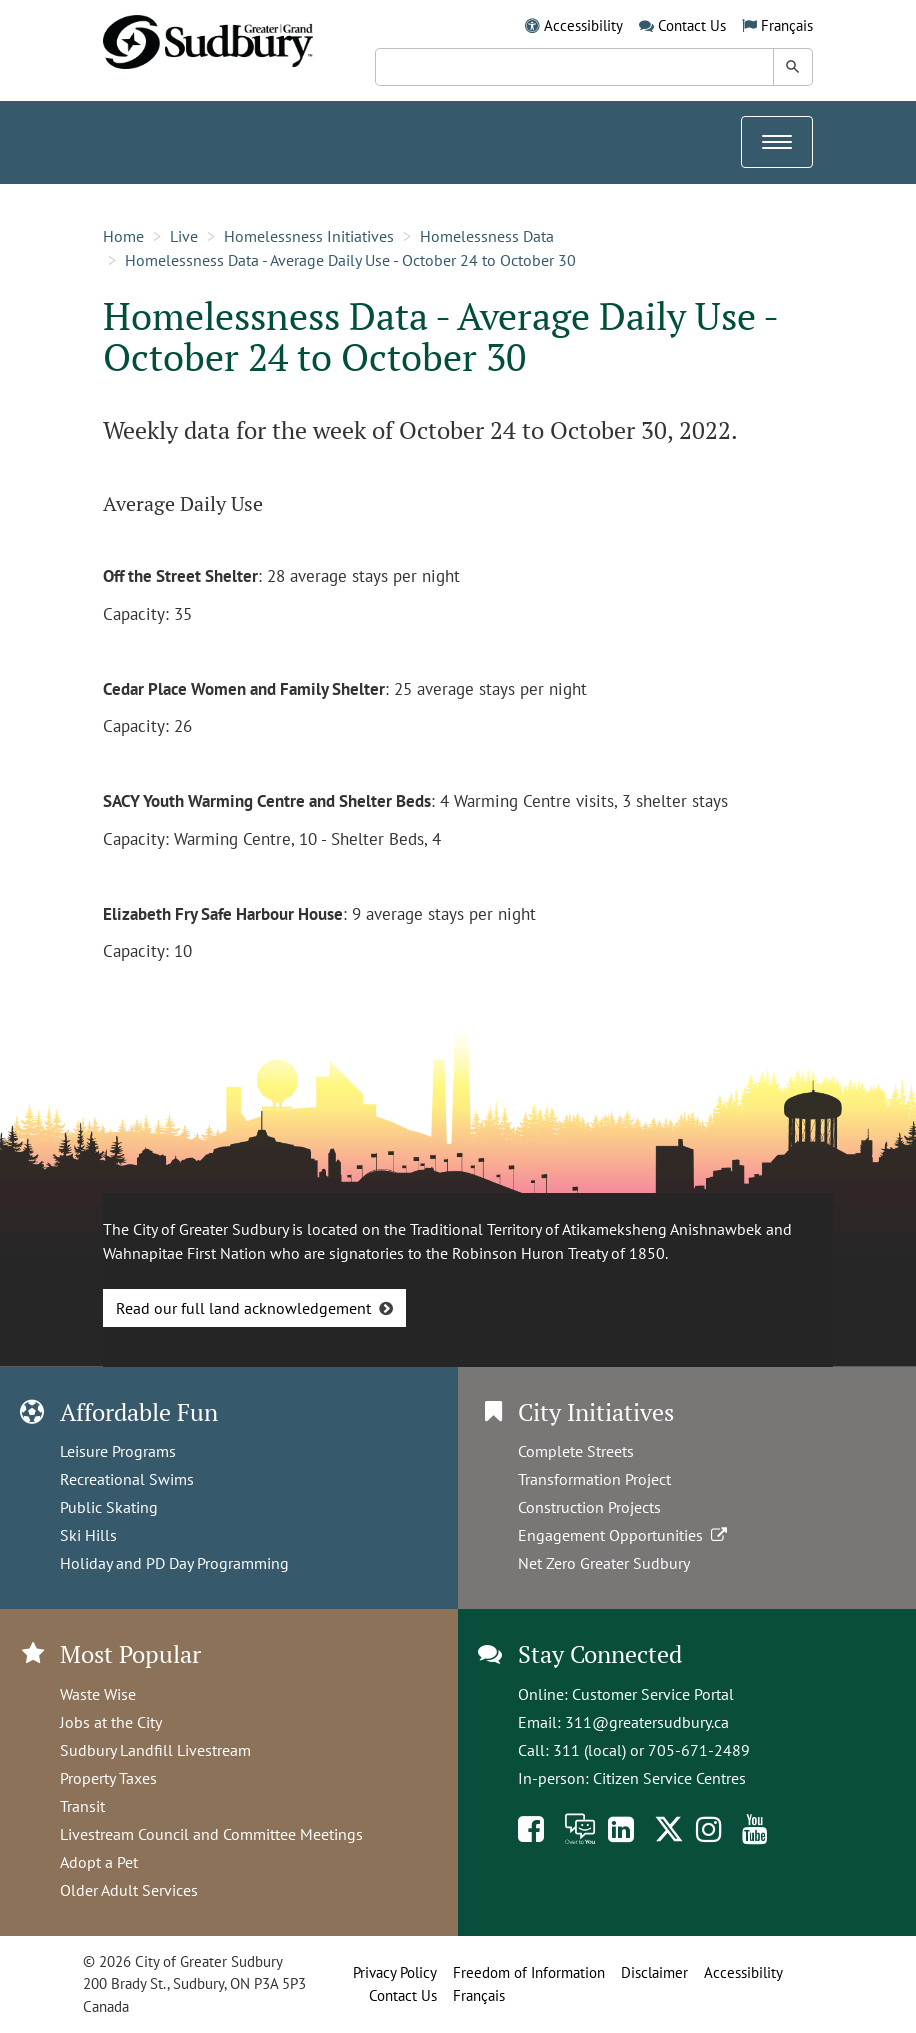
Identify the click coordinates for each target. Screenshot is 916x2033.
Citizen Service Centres (669, 1778)
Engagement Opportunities (624, 1535)
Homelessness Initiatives (309, 236)
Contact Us (692, 25)
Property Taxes (108, 1778)
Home (123, 236)
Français (787, 25)
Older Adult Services (129, 1890)
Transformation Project (594, 1479)
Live (184, 236)
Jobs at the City (111, 1722)
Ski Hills (88, 1535)
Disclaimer (654, 1972)
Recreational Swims (127, 1479)
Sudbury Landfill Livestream (155, 1750)
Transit (82, 1806)
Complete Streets (576, 1451)
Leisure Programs (118, 1451)
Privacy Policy (395, 1972)
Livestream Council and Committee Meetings (211, 1834)
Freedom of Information (529, 1972)
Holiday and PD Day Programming (174, 1563)
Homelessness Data (487, 236)
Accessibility (583, 25)
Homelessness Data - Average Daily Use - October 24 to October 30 (350, 260)
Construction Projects (589, 1507)
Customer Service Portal (653, 1694)
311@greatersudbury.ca (647, 1722)
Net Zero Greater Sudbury (604, 1563)
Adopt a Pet (99, 1862)
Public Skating (109, 1507)
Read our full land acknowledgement (243, 1308)
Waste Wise (98, 1694)
